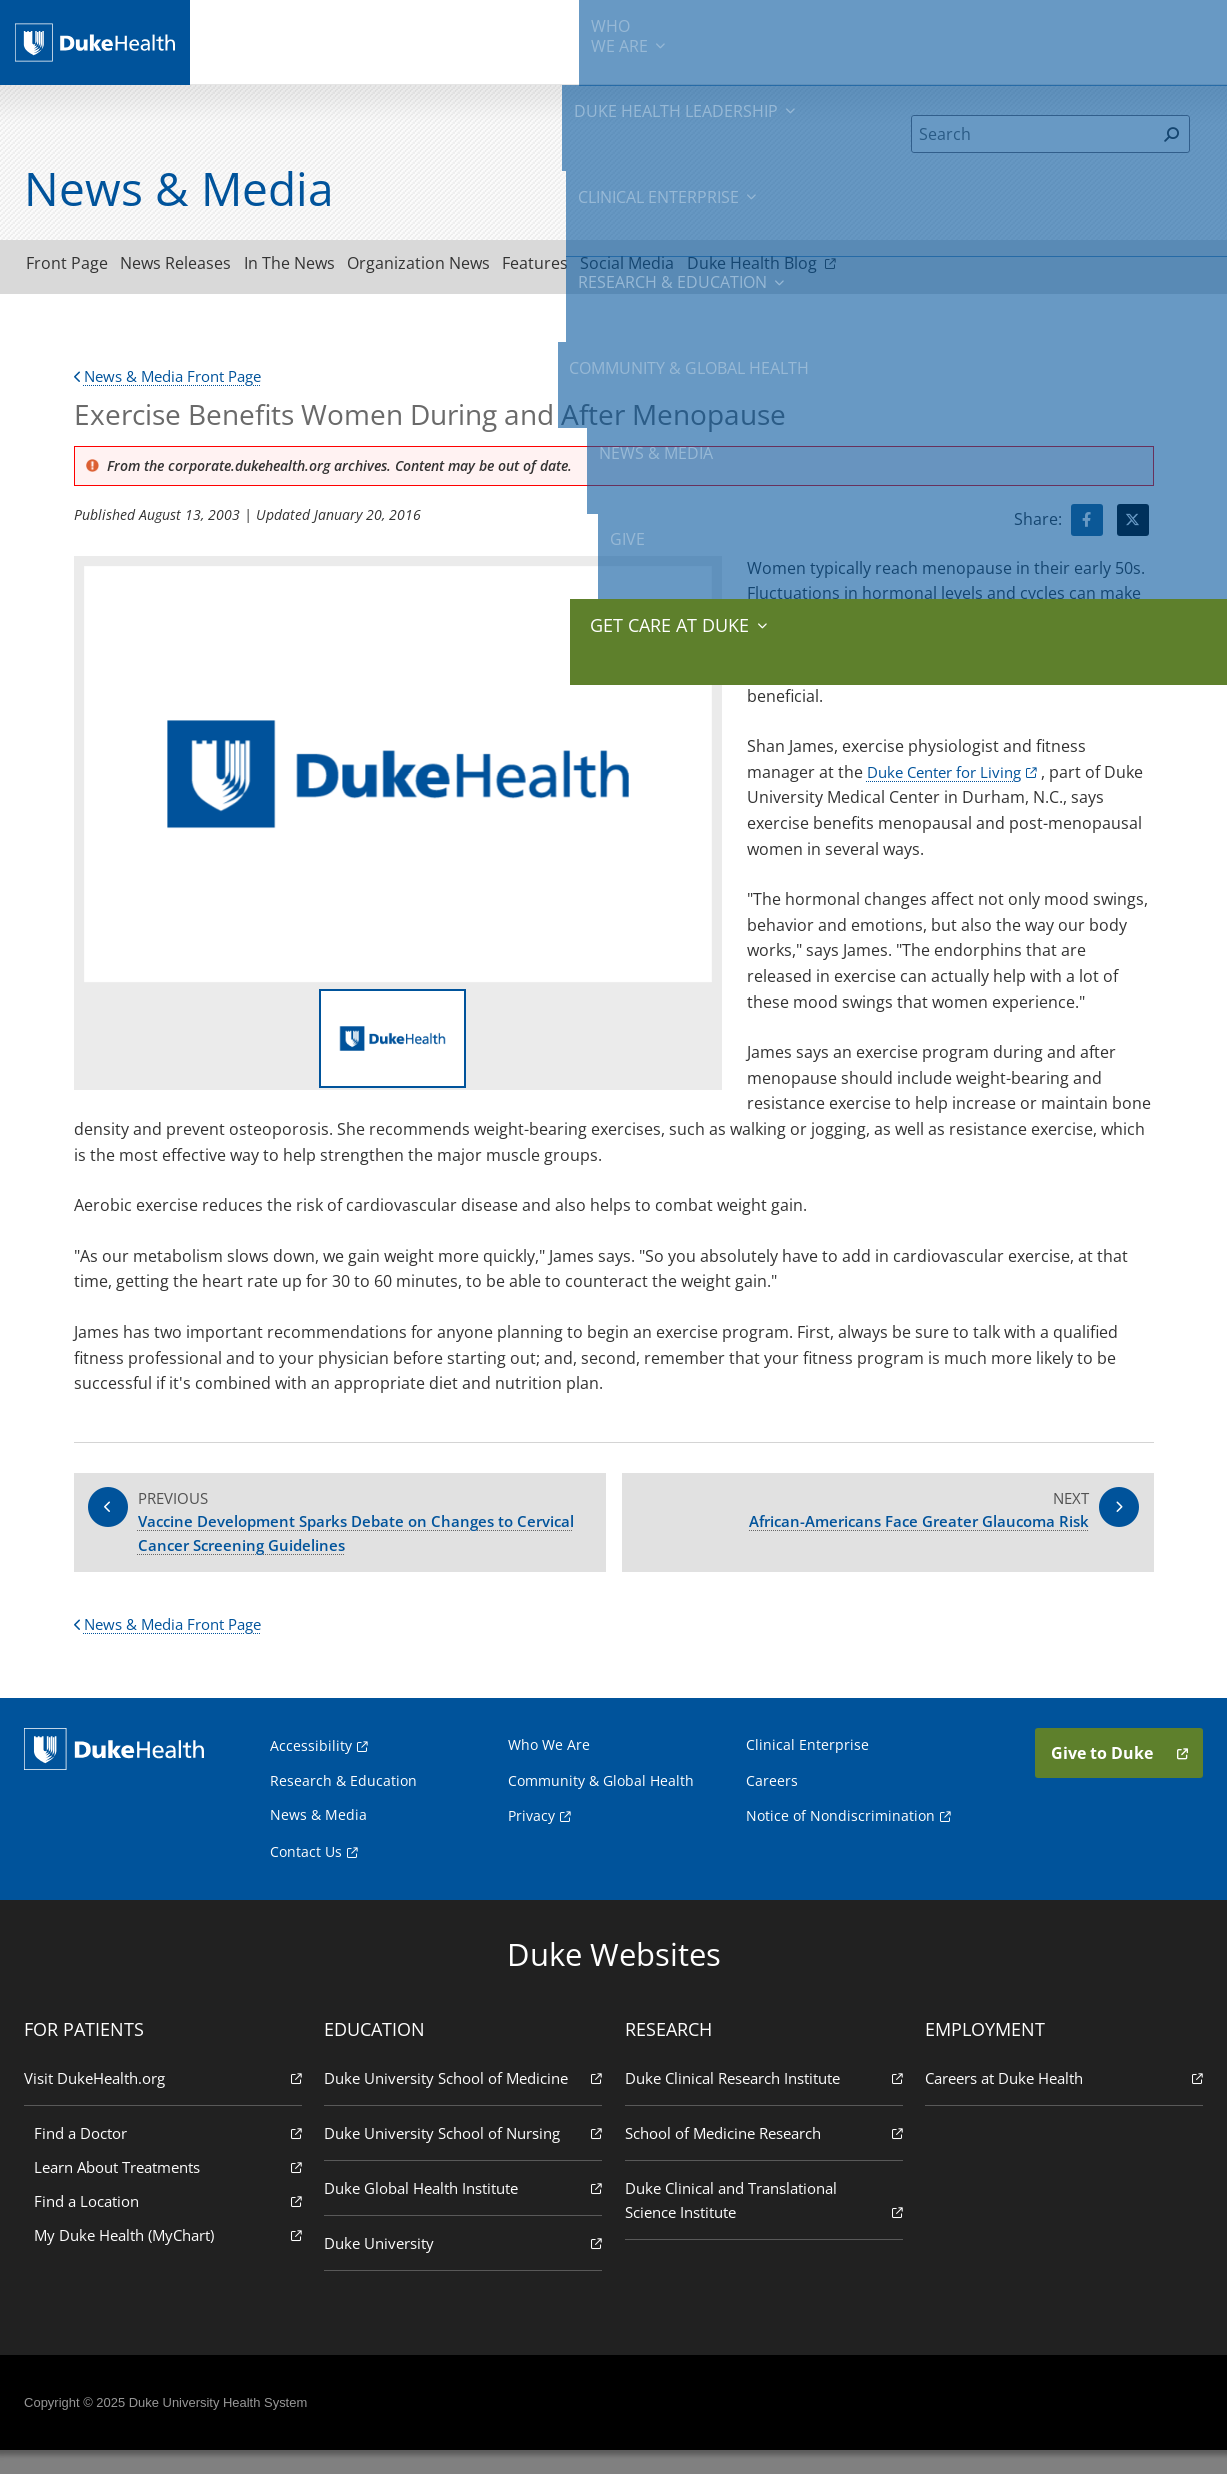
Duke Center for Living (950, 778)
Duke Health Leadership (383, 40)
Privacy (531, 1838)
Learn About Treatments (172, 2189)
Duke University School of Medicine (464, 2100)
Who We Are (549, 1767)
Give (1053, 30)
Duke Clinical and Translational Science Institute (762, 2223)
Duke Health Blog (874, 266)
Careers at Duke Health (1059, 2100)
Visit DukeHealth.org (167, 2100)
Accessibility (311, 1768)
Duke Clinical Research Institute (762, 2100)
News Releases (202, 267)
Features (615, 267)
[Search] (1033, 134)
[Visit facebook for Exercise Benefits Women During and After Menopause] (1087, 526)
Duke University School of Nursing (464, 2155)
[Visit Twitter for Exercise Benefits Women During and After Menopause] (1133, 526)
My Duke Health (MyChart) (172, 2257)
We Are (273, 40)
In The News (333, 267)
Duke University (464, 2265)
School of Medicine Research (762, 2155)
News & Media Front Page (175, 382)
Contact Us (306, 1874)
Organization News (480, 267)
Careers (772, 1803)
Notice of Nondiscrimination (840, 1838)
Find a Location (172, 2223)
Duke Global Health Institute (464, 2210)
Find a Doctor (172, 2155)
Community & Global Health (838, 40)
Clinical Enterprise (531, 40)
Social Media (725, 267)
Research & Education (678, 40)
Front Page (76, 267)
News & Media (972, 40)
